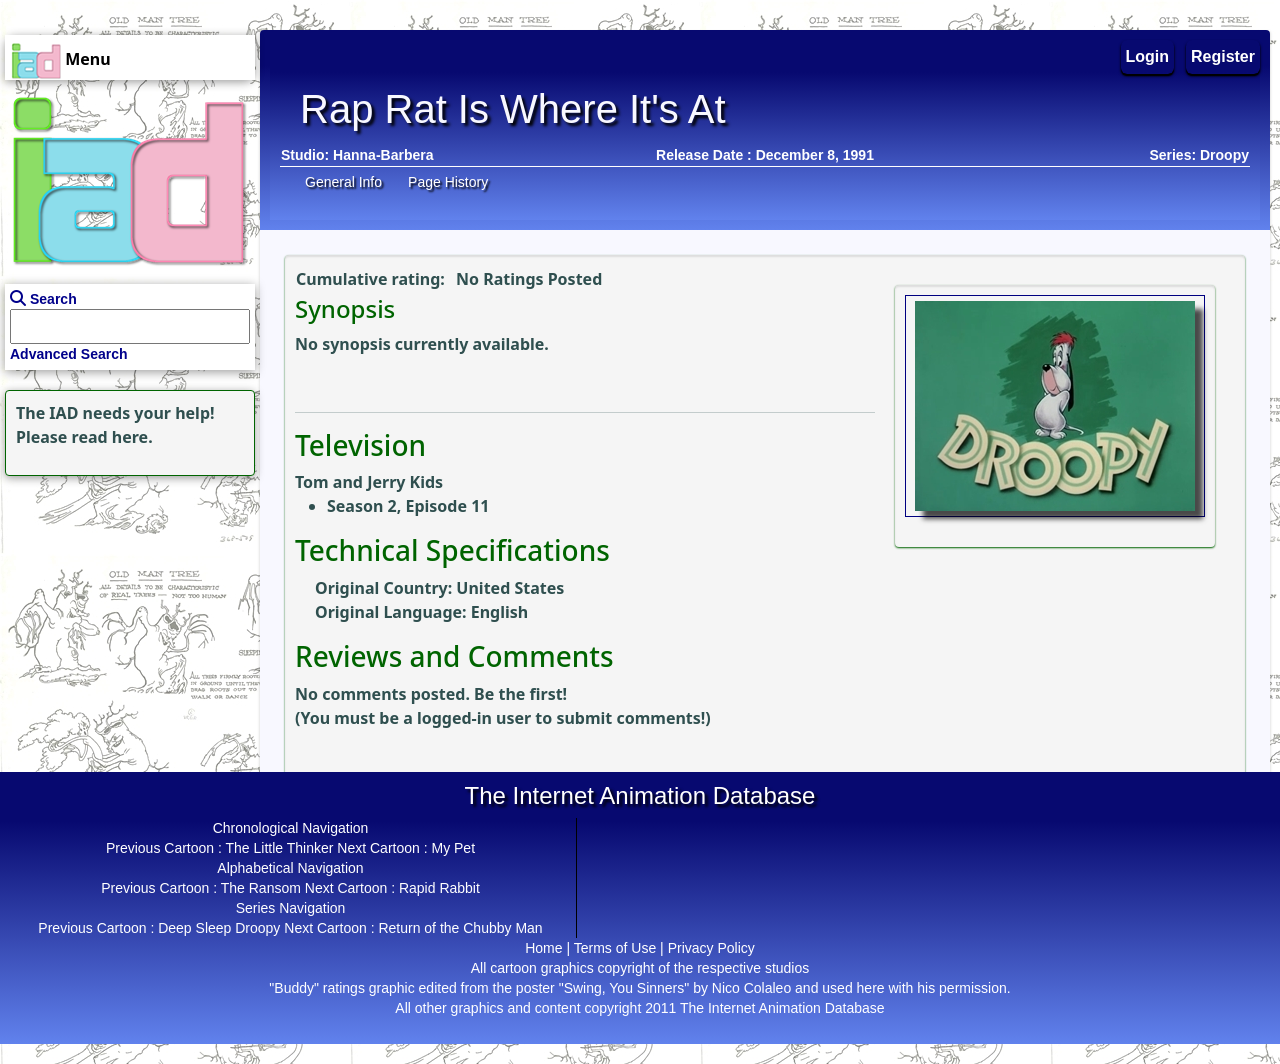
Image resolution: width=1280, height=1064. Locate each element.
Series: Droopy (1199, 155)
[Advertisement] (125, 606)
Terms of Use (615, 948)
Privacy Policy (711, 948)
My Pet (453, 848)
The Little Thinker (280, 848)
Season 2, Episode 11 (408, 506)
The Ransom (261, 888)
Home (543, 948)
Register (1223, 56)
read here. (112, 437)
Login (1148, 56)
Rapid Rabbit (439, 888)
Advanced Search (69, 354)
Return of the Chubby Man (460, 928)
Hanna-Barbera (383, 155)
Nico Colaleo (751, 988)
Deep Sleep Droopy (219, 928)
